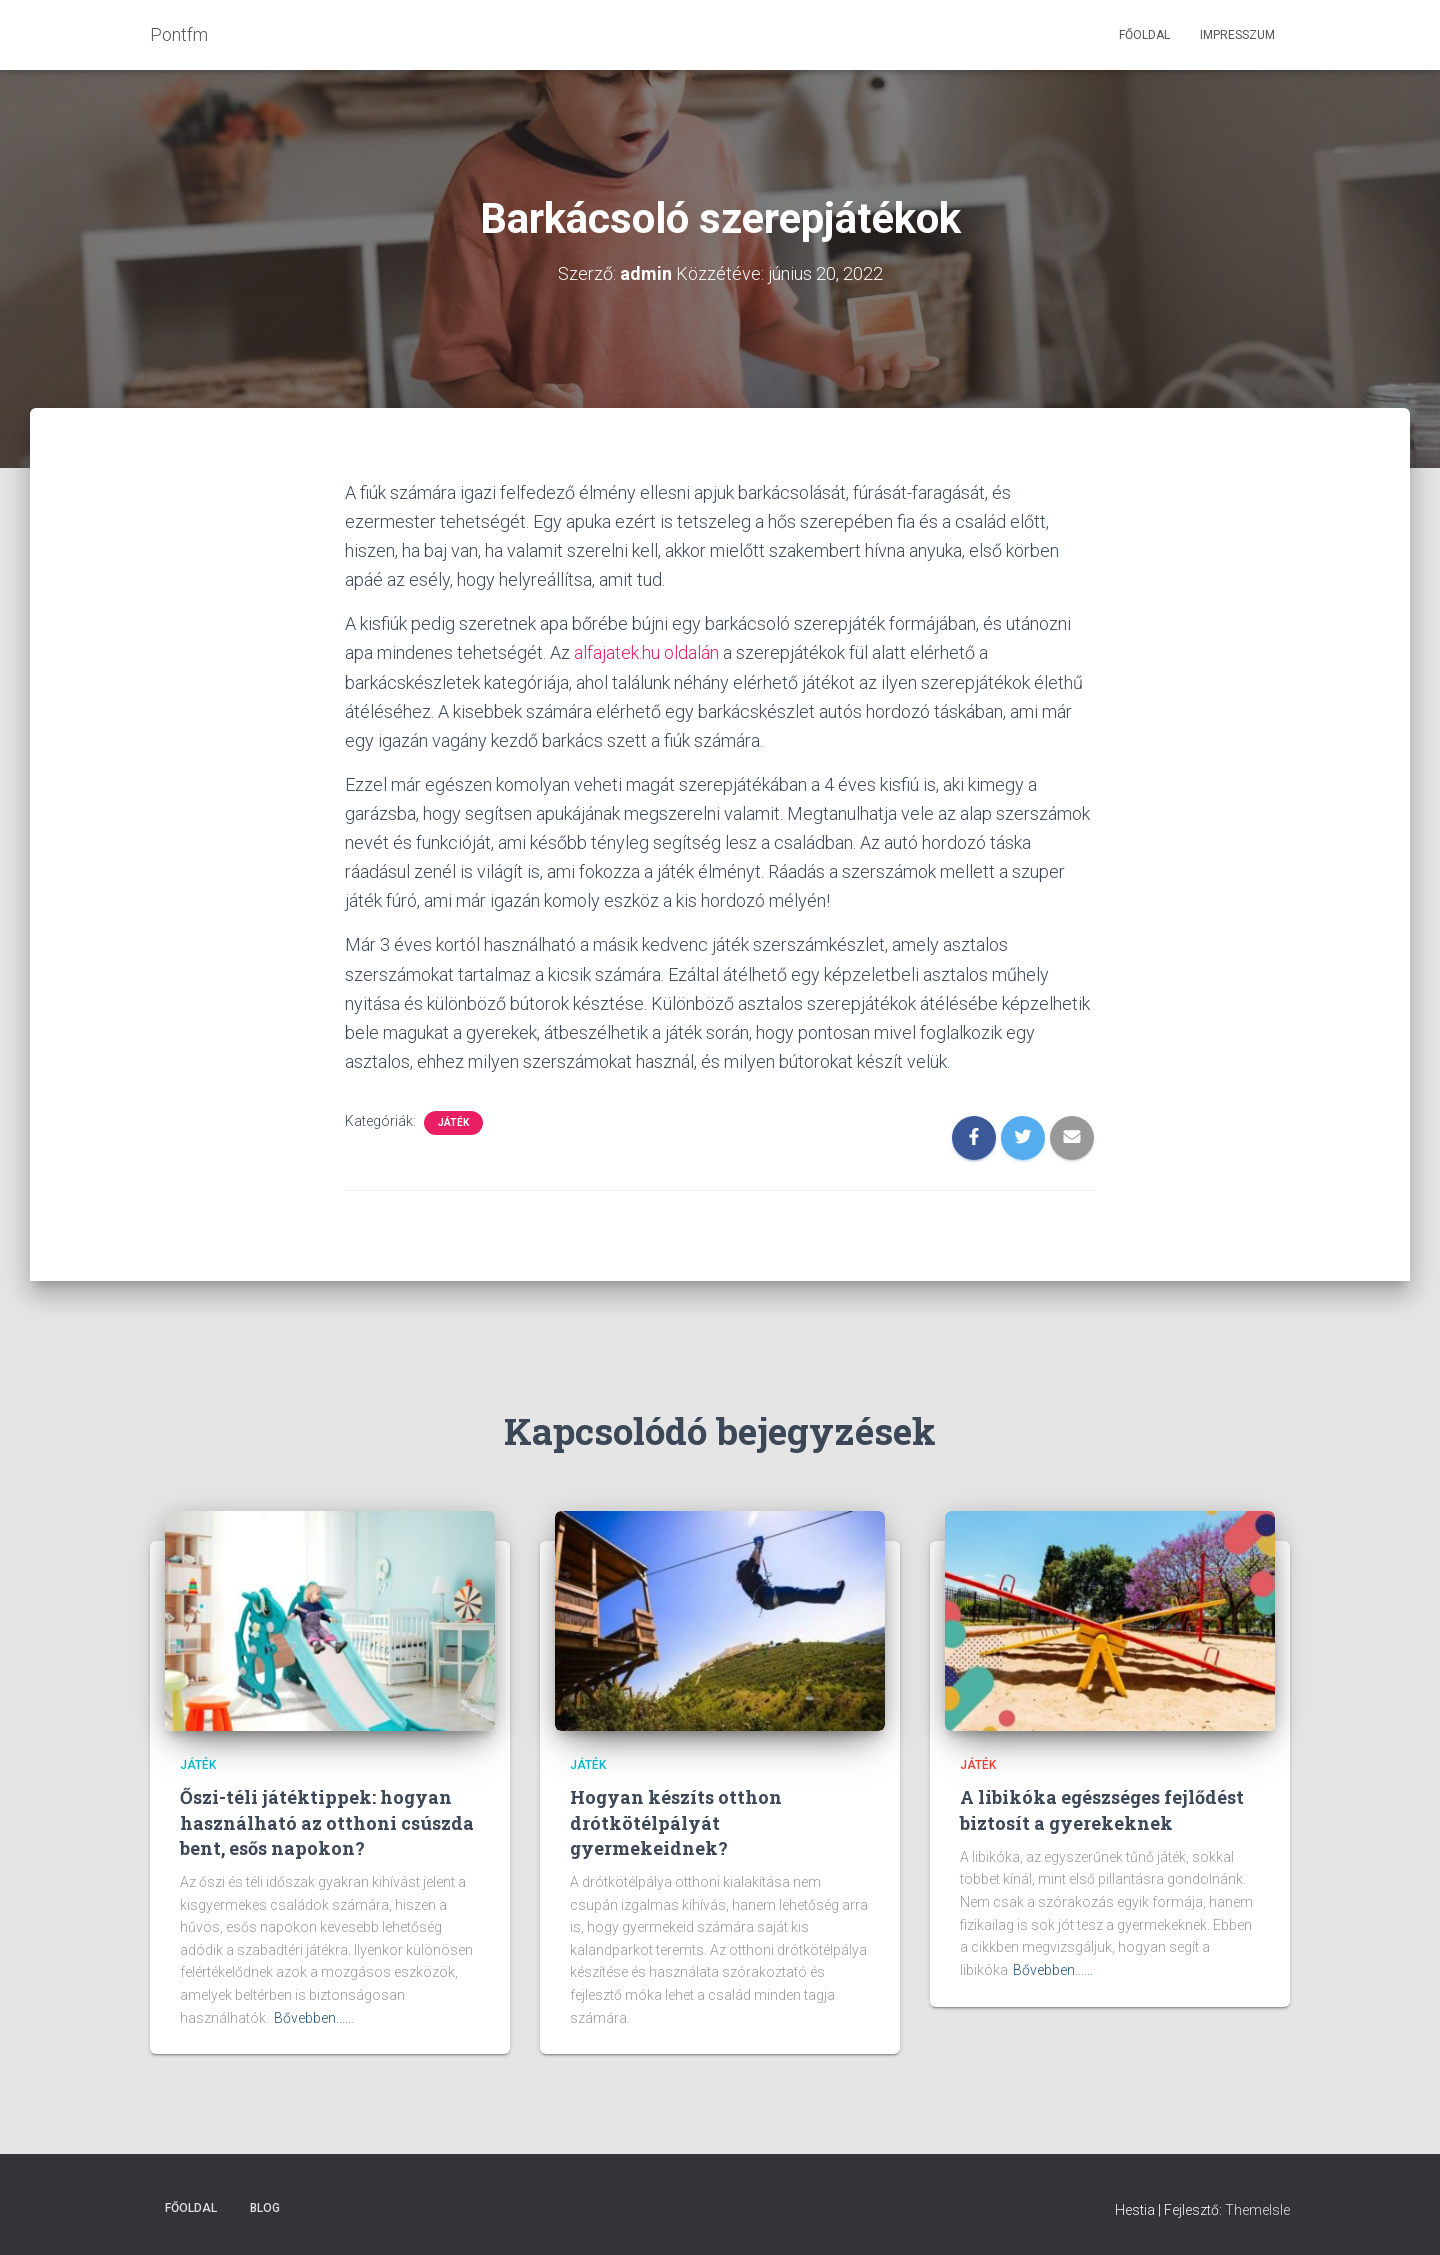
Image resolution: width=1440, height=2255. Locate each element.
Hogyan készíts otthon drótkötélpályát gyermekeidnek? (676, 1822)
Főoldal (1144, 35)
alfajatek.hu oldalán (646, 652)
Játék (453, 1122)
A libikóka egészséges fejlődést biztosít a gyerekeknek (1102, 1809)
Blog (265, 2208)
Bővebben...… (314, 2018)
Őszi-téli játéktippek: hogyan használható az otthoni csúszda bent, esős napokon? (327, 1822)
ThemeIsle (1257, 2210)
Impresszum (1237, 35)
